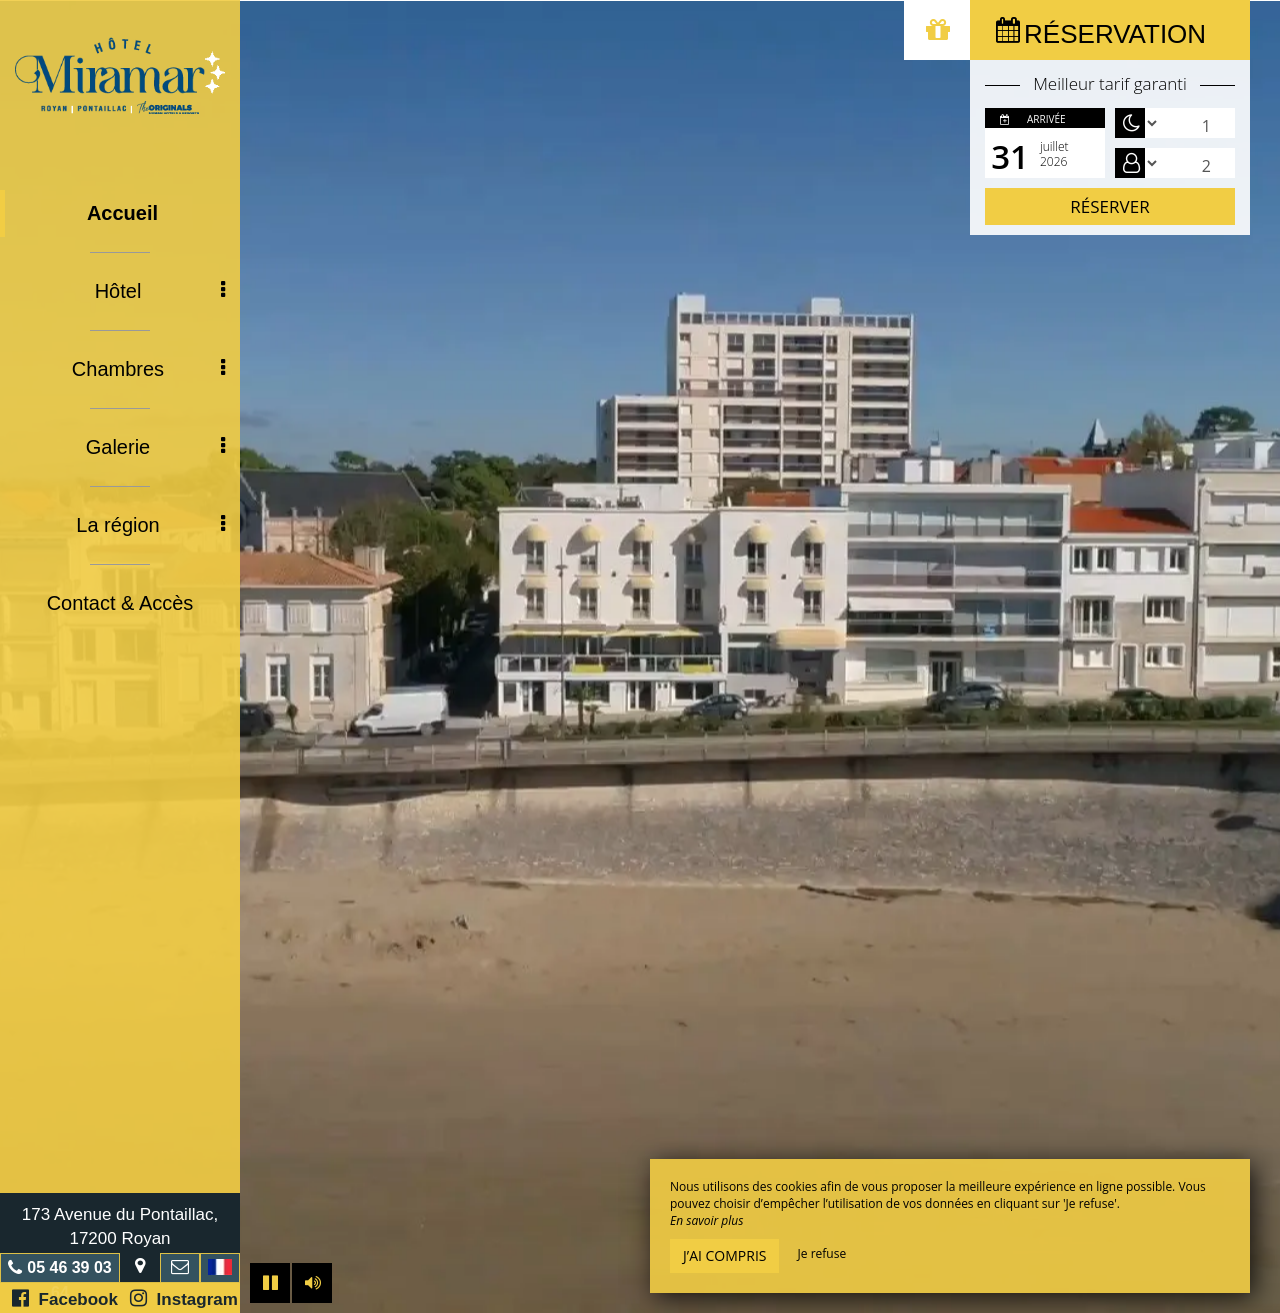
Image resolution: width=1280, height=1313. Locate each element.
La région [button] (150, 525)
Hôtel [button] (160, 291)
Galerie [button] (155, 447)
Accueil (122, 213)
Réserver (1109, 206)
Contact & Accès (120, 603)
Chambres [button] (148, 369)
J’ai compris (724, 1255)
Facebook (65, 1298)
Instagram (184, 1298)
